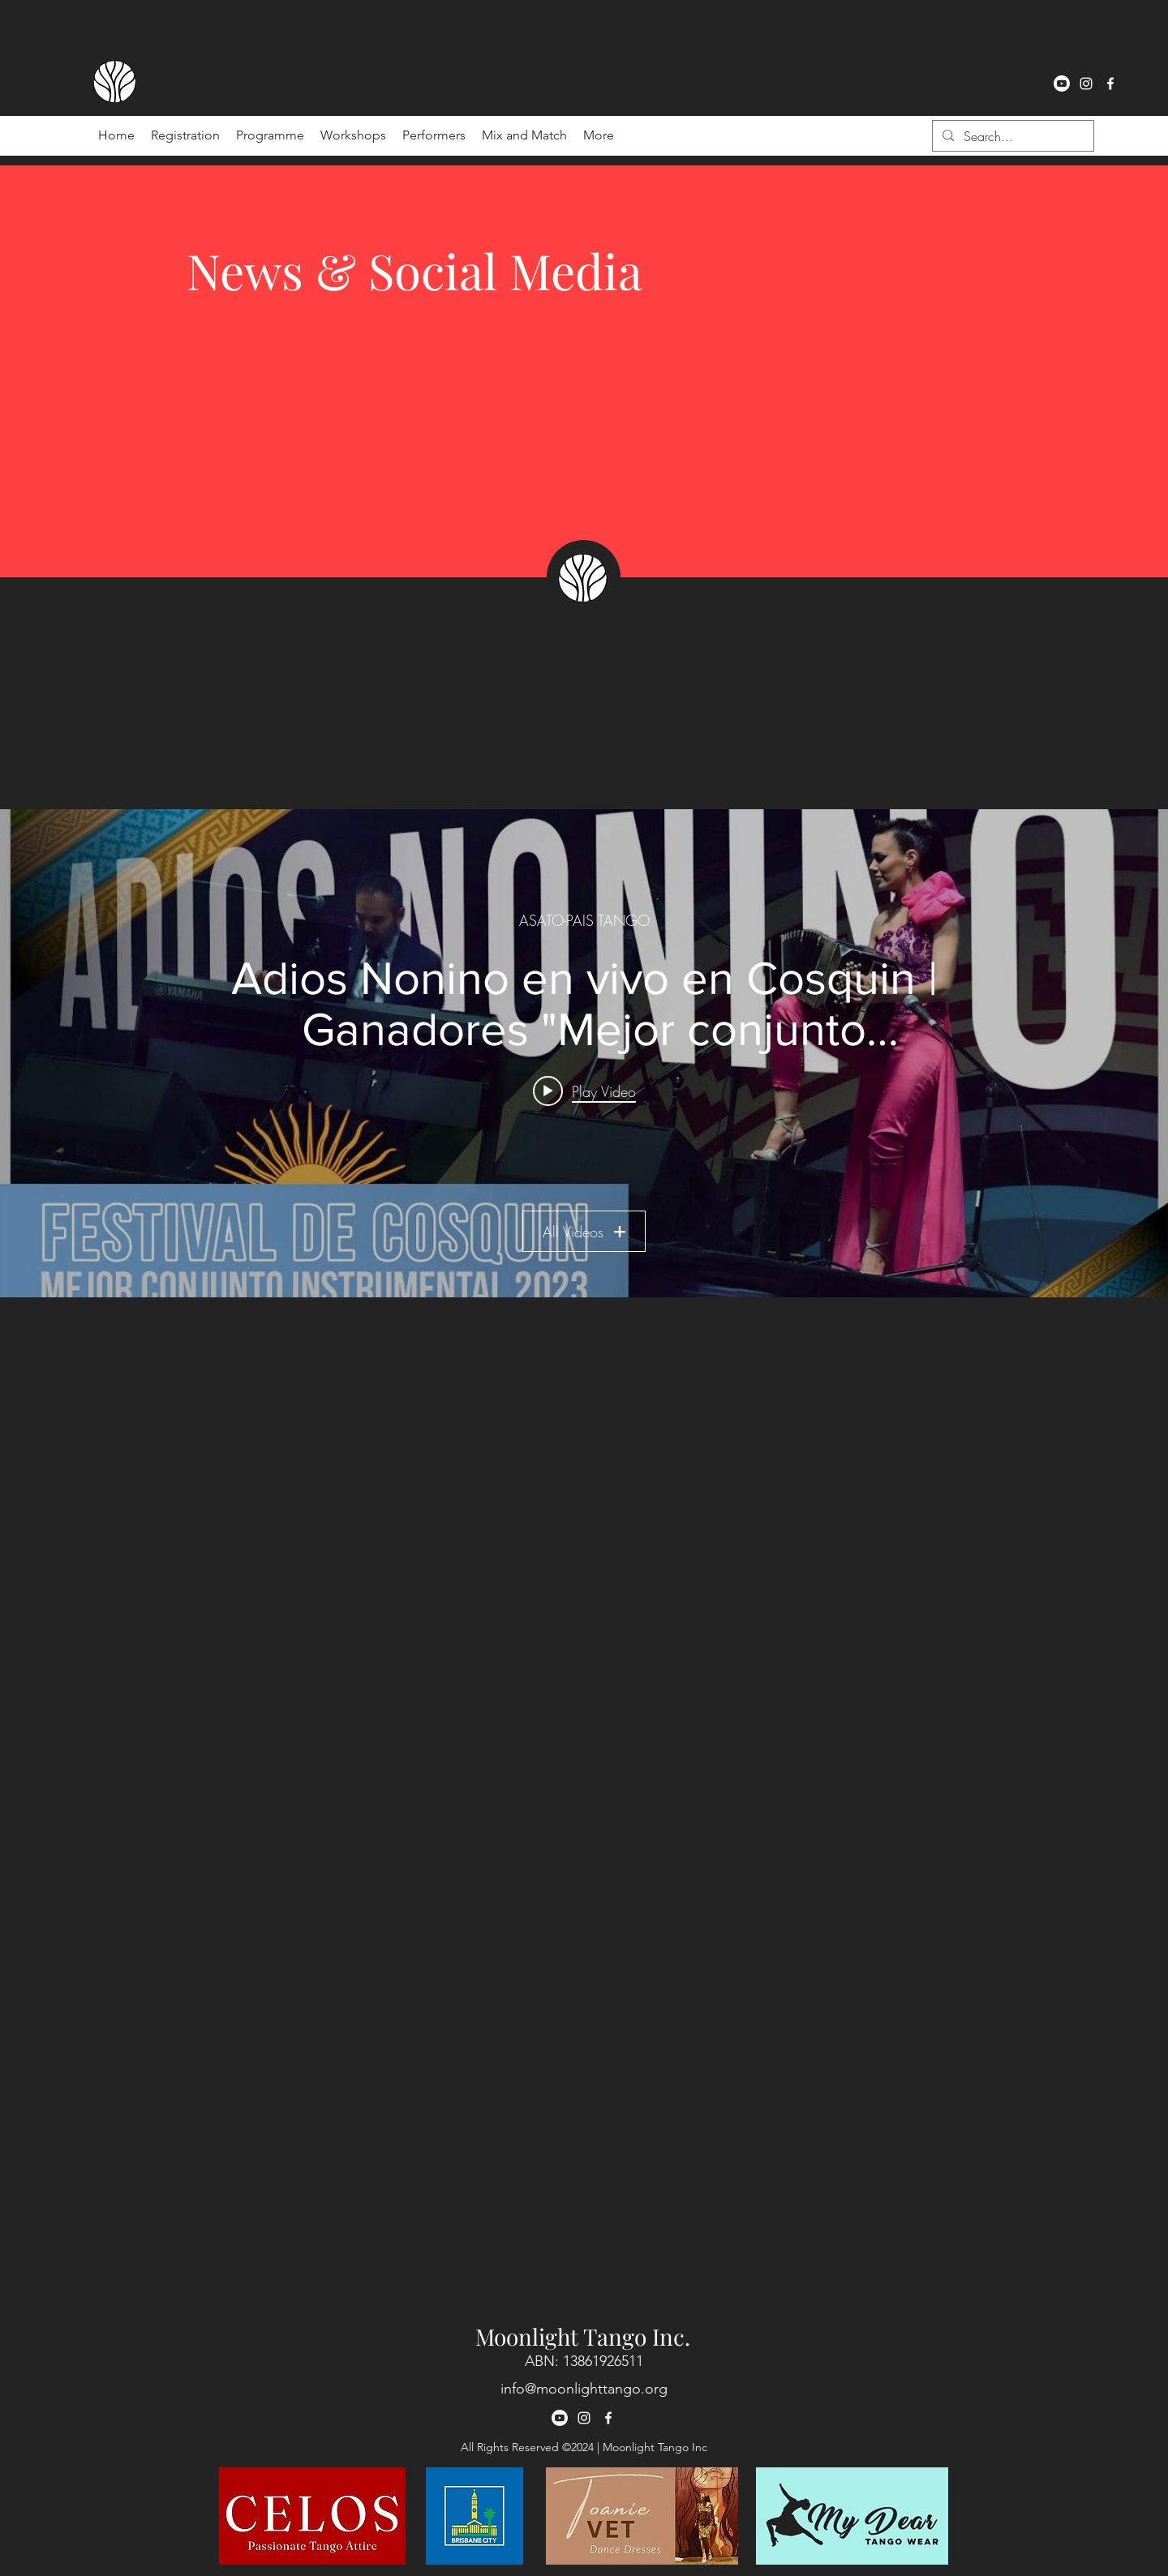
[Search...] (1011, 136)
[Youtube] (1062, 83)
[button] (434, 135)
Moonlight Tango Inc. (582, 2336)
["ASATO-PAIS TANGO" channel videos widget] (584, 1053)
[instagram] (1086, 83)
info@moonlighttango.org (584, 2389)
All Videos (584, 1231)
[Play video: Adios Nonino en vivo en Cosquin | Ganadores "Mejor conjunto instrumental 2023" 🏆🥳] (584, 1090)
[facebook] (1110, 83)
